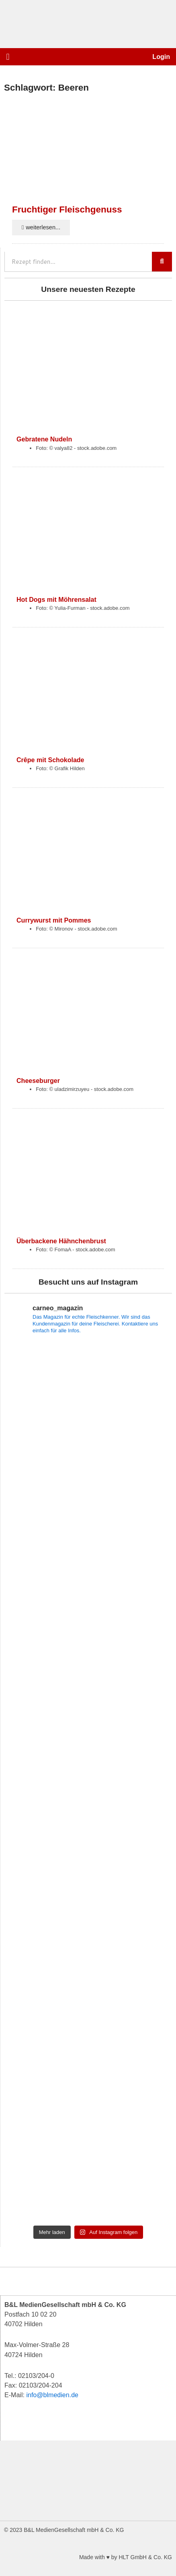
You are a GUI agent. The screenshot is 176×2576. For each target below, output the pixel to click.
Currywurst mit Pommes (53, 920)
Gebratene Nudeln (44, 439)
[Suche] (162, 261)
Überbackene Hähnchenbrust (61, 1240)
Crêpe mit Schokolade (50, 759)
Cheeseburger (38, 1080)
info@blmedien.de (52, 2394)
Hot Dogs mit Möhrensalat (56, 599)
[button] (8, 56)
